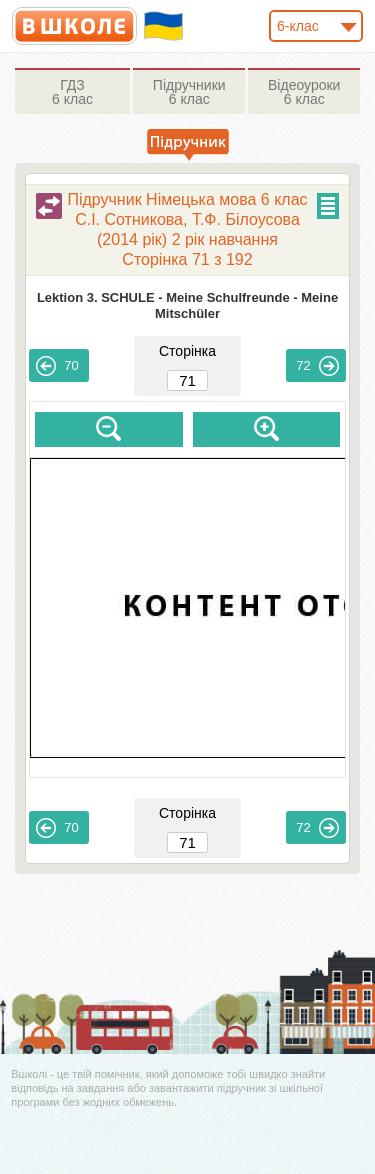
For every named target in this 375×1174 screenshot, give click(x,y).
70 (57, 366)
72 (317, 366)
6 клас (72, 92)
